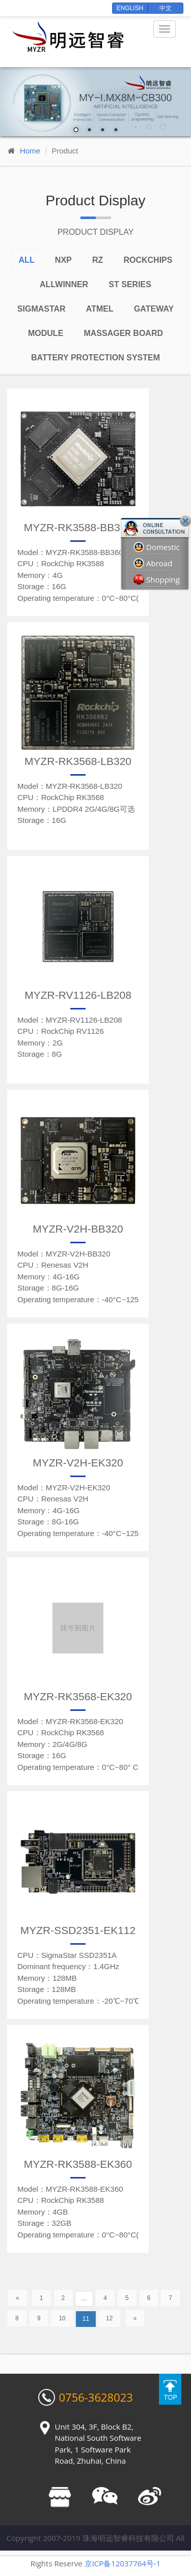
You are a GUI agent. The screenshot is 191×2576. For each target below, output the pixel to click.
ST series (129, 284)
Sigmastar (41, 308)
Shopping (156, 579)
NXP (63, 260)
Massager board (123, 333)
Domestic (156, 547)
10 (62, 2318)
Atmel (100, 308)
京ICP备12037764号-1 (123, 2563)
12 (109, 2318)
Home (30, 150)
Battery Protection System (95, 357)
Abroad (152, 563)
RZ (97, 260)
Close (185, 521)
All (27, 260)
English (130, 8)
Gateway (154, 308)
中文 (165, 8)
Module (45, 333)
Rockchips (147, 260)
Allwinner (64, 284)
